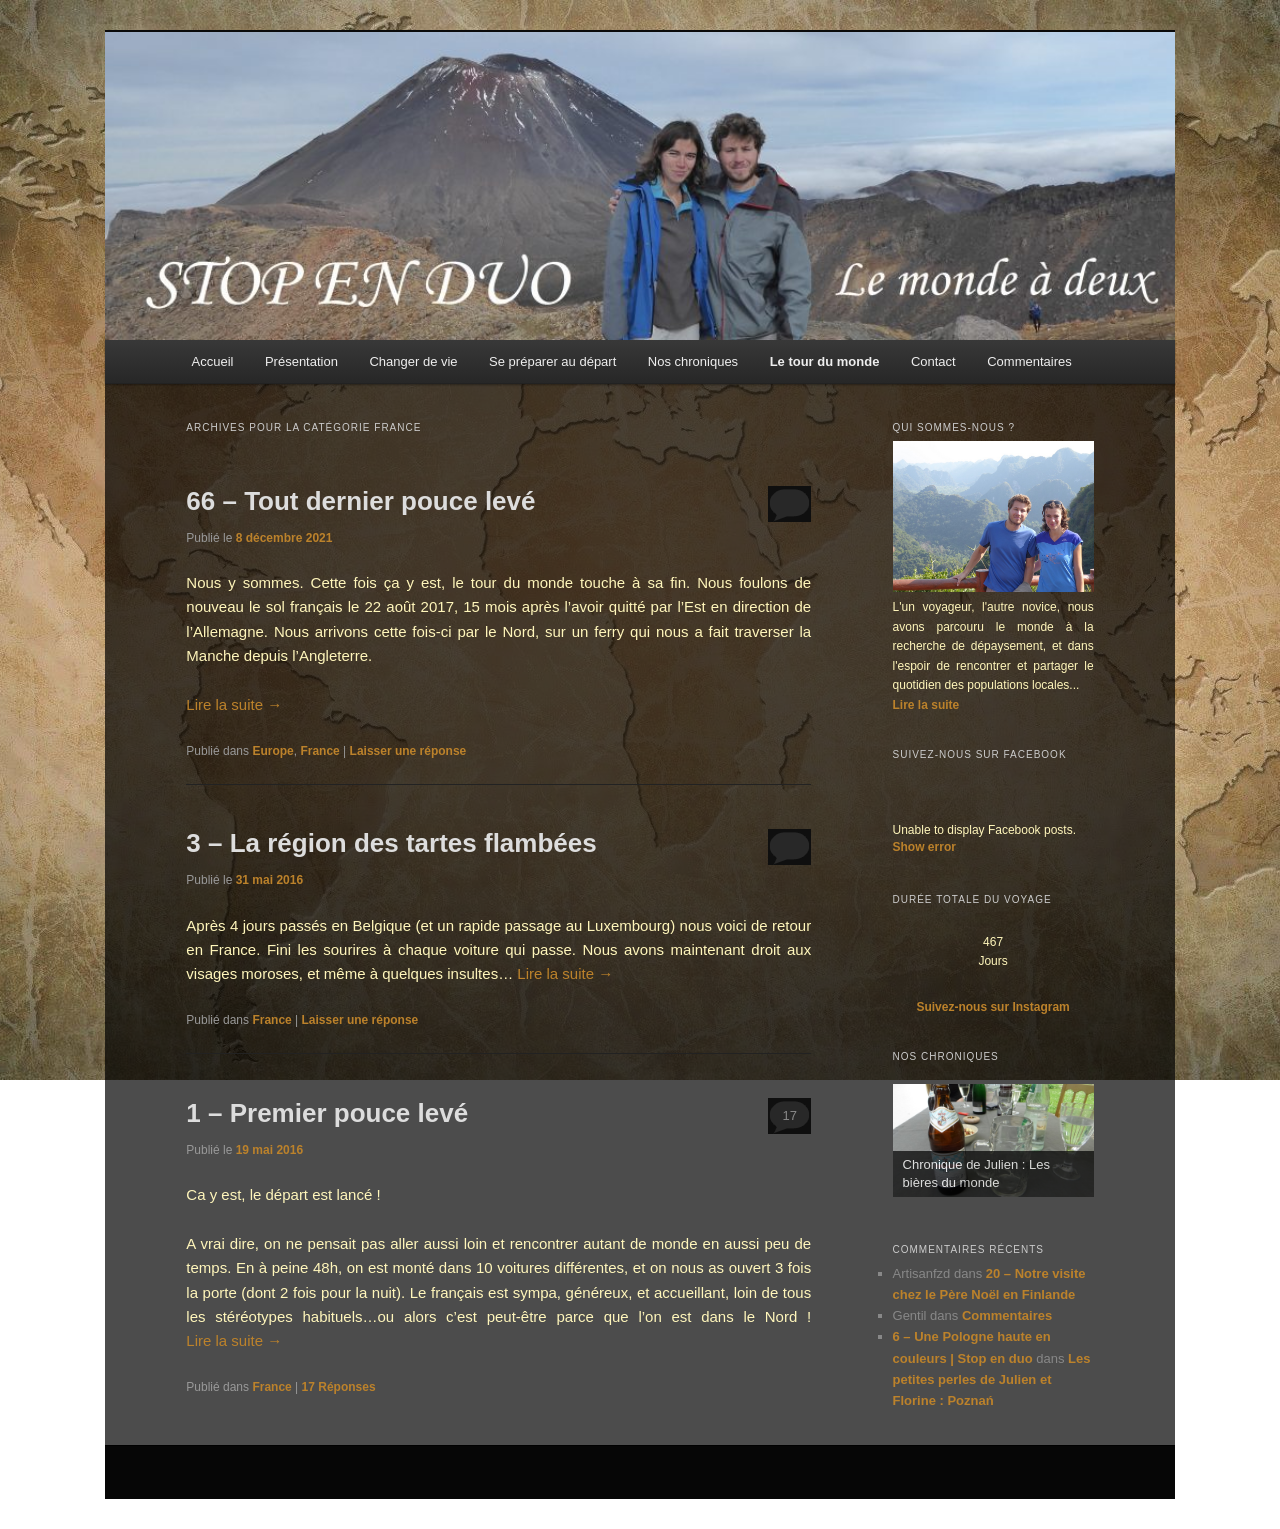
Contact (933, 361)
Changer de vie (413, 361)
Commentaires (1029, 361)
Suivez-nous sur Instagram (992, 1007)
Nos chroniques (693, 361)
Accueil (213, 361)
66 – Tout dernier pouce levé (360, 501)
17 (789, 1115)
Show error (924, 847)
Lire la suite (234, 704)
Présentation (301, 361)
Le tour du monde (825, 361)
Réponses (339, 1387)
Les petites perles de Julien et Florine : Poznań (992, 1379)
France (319, 751)
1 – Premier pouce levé (327, 1113)
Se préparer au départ (552, 361)
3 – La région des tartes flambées (391, 843)
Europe (272, 751)
